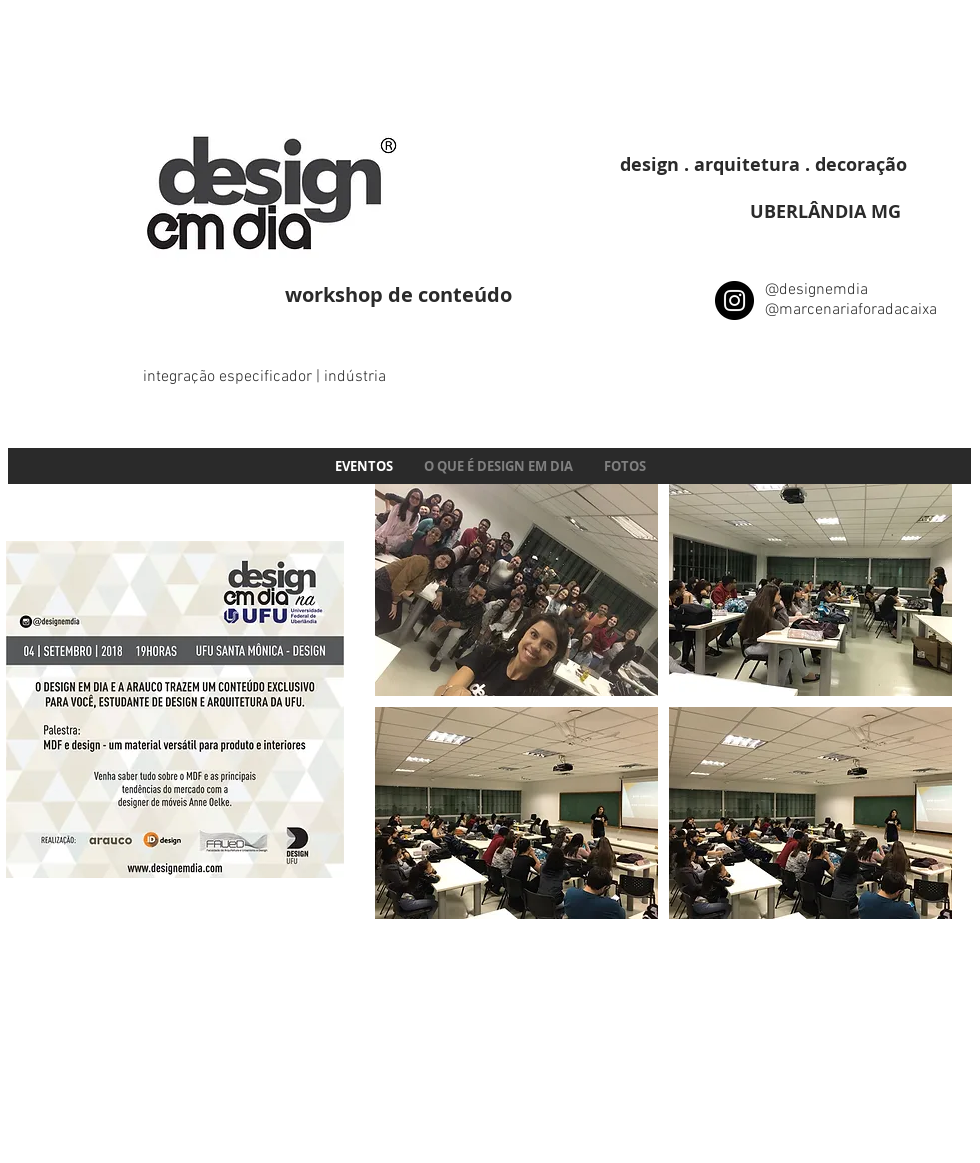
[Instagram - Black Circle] (734, 300)
